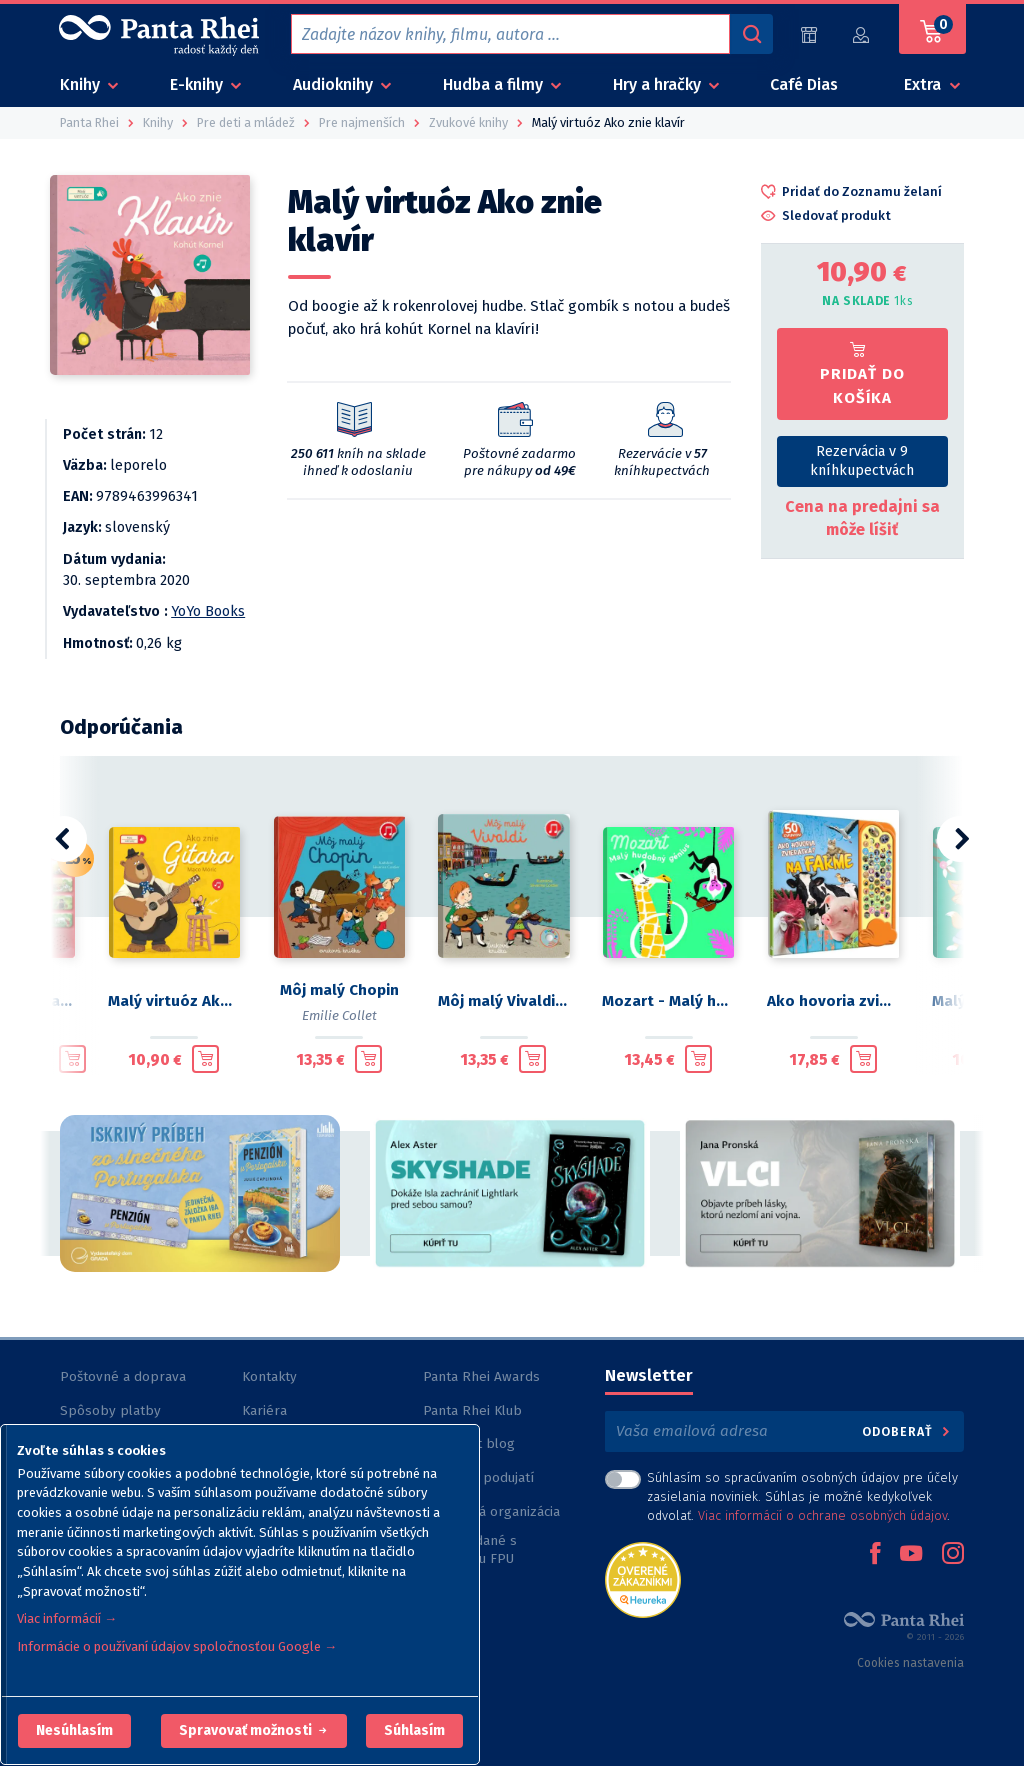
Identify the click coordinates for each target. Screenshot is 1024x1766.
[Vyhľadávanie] (751, 34)
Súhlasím (414, 1730)
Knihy (82, 84)
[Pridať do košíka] (72, 1059)
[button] (74, 1731)
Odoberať (907, 1431)
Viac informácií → (67, 1618)
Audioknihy (335, 84)
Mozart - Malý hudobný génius (668, 1001)
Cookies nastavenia (910, 1663)
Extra (924, 84)
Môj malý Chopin (339, 990)
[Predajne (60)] (809, 34)
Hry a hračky (659, 84)
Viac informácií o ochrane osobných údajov (822, 1515)
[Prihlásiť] (862, 34)
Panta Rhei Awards (481, 1376)
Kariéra (264, 1410)
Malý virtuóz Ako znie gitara (174, 1001)
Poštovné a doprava (123, 1376)
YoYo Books (208, 611)
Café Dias (804, 84)
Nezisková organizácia (491, 1511)
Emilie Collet (339, 1015)
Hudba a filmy (495, 84)
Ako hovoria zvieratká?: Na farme (833, 1001)
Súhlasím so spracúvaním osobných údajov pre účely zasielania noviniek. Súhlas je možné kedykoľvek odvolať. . (802, 1496)
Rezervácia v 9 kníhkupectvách (862, 461)
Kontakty (269, 1376)
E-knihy (198, 84)
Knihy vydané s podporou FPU (470, 1549)
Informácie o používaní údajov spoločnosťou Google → (177, 1646)
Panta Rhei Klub (472, 1410)
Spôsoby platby (110, 1410)
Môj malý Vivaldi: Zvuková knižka (504, 1001)
